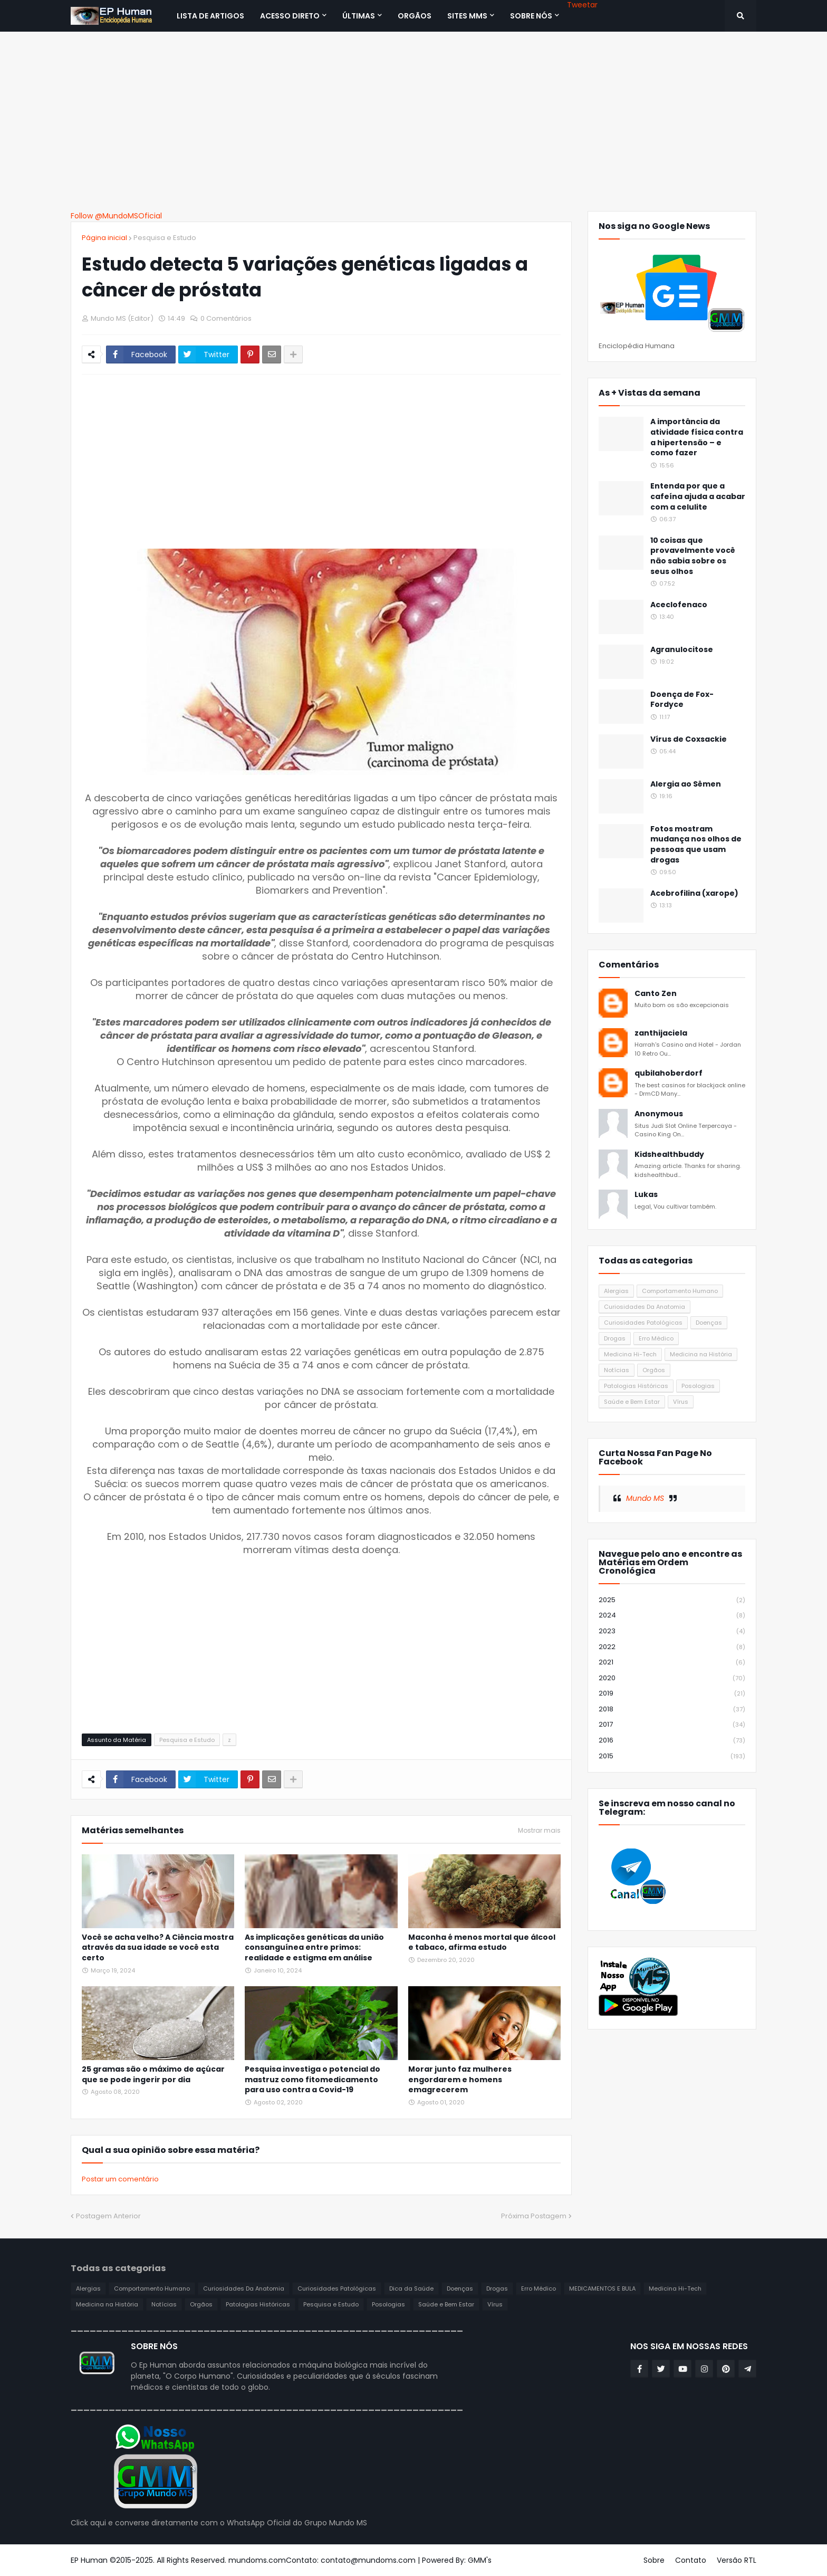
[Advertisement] (413, 121)
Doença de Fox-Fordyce (682, 700)
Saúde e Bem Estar (632, 1401)
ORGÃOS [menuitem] (414, 16)
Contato (690, 2560)
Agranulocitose (681, 650)
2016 (672, 1740)
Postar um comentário (120, 2179)
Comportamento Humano (680, 1291)
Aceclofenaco (678, 605)
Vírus (680, 1401)
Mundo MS (645, 1498)
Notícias (616, 1370)
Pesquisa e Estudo (164, 238)
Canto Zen (655, 994)
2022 (672, 1647)
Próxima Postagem (533, 2216)
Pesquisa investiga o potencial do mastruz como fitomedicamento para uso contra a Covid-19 (312, 2079)
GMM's (480, 2560)
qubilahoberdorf (668, 1073)
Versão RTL (736, 2560)
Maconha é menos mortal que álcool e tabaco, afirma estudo (481, 1942)
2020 (672, 1678)
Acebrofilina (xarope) (694, 893)
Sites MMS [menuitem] (467, 16)
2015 (672, 1756)
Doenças (709, 1322)
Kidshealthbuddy (669, 1155)
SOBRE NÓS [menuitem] (531, 16)
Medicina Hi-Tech (630, 1354)
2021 (672, 1662)
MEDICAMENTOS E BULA (602, 2288)
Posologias (698, 1386)
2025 (672, 1600)
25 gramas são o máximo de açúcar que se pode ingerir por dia (153, 2074)
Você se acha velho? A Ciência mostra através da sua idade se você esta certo (158, 1947)
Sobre (654, 2560)
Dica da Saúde (411, 2288)
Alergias (616, 1291)
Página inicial (104, 238)
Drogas (615, 1338)
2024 (672, 1615)
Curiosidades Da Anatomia (644, 1307)
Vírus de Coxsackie (688, 739)
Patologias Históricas (636, 1386)
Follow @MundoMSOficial (116, 215)
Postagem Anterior (108, 2216)
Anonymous (658, 1114)
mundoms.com (257, 2560)
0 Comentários (226, 318)
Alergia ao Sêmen (685, 784)
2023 (672, 1631)
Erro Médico (656, 1338)
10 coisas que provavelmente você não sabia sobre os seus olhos (692, 556)
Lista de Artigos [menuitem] (210, 16)
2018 (672, 1709)
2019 (672, 1693)
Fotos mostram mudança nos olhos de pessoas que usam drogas (696, 844)
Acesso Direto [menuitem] (290, 16)
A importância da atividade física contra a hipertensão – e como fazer (696, 437)
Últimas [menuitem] (358, 16)
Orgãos (653, 1370)
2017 (672, 1724)
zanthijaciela (660, 1033)
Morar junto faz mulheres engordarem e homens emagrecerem (460, 2079)
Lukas (646, 1195)
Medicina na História (701, 1354)
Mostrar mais (539, 1830)
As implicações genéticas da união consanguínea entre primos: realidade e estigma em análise (314, 1947)
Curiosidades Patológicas (643, 1322)
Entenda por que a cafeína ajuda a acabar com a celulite (697, 496)
